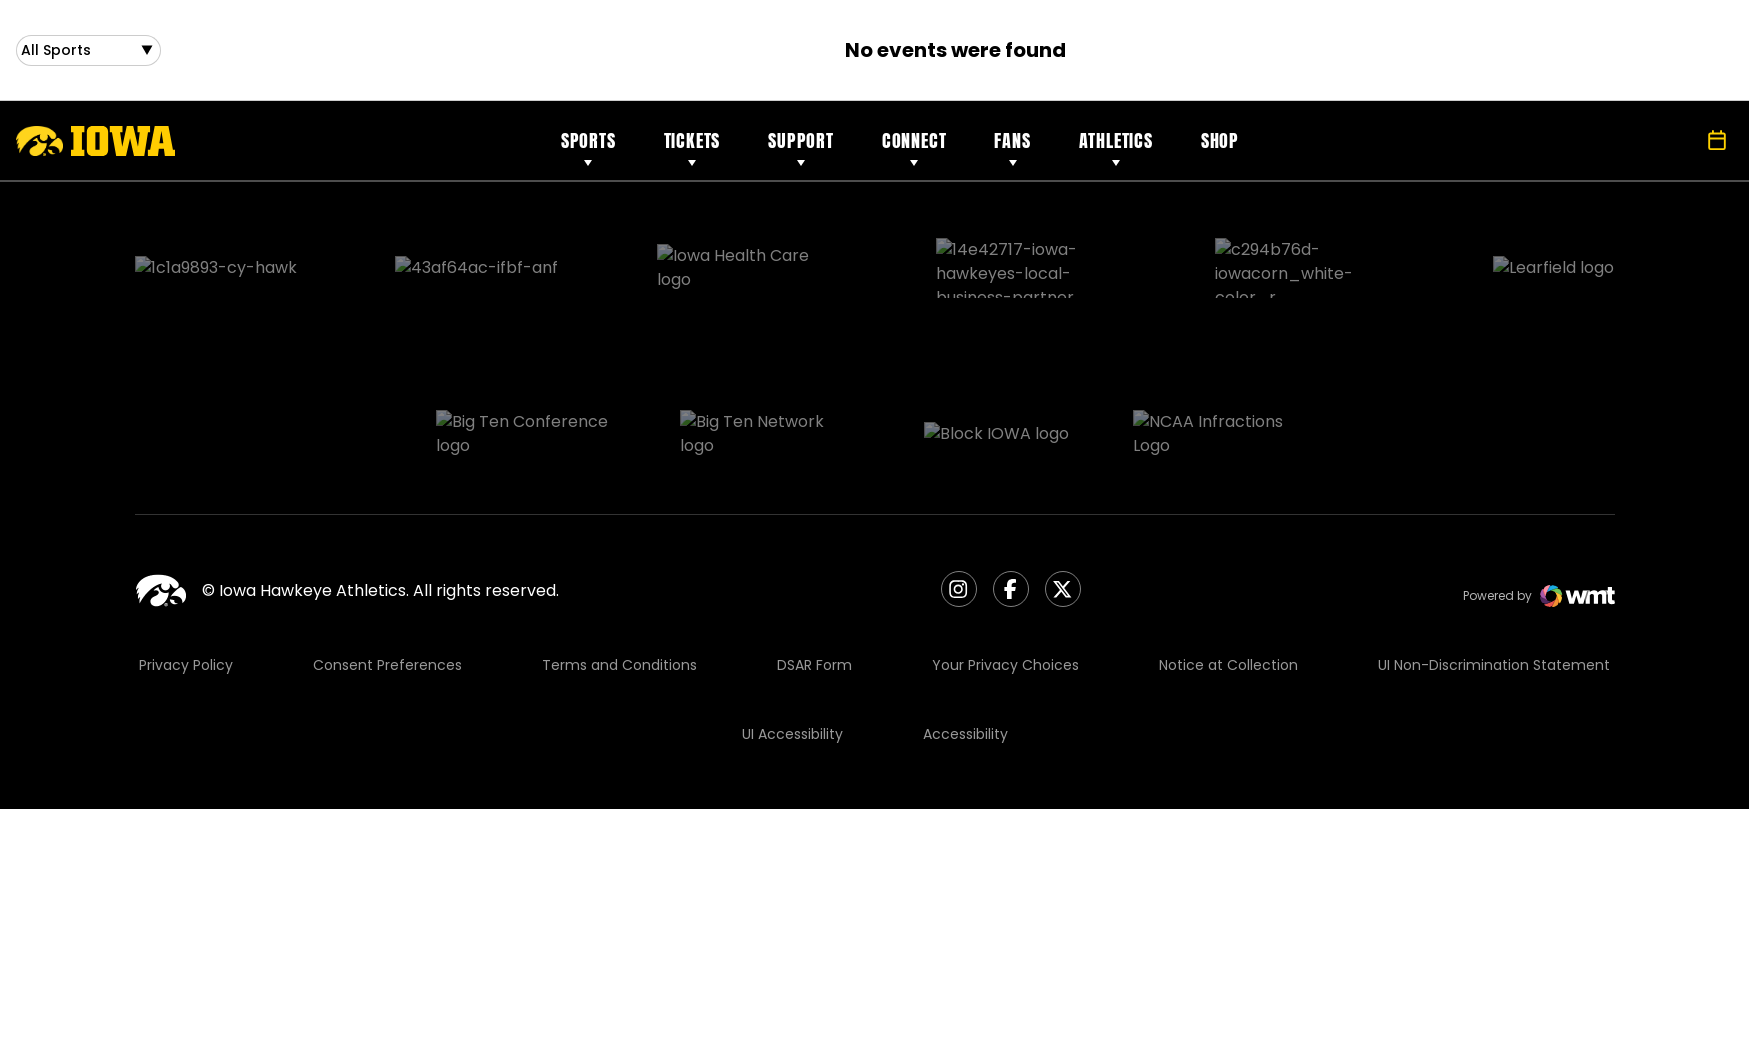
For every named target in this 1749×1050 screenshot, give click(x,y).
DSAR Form (814, 567)
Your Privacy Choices (1005, 567)
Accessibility (965, 636)
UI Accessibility (792, 636)
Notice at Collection (1228, 567)
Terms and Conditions (619, 567)
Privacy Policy (186, 567)
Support (801, 148)
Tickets (692, 148)
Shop (1220, 148)
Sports (588, 148)
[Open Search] (1673, 149)
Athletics (1116, 148)
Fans (1012, 148)
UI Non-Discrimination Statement (1494, 567)
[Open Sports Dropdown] (88, 54)
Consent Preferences (387, 567)
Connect (914, 148)
